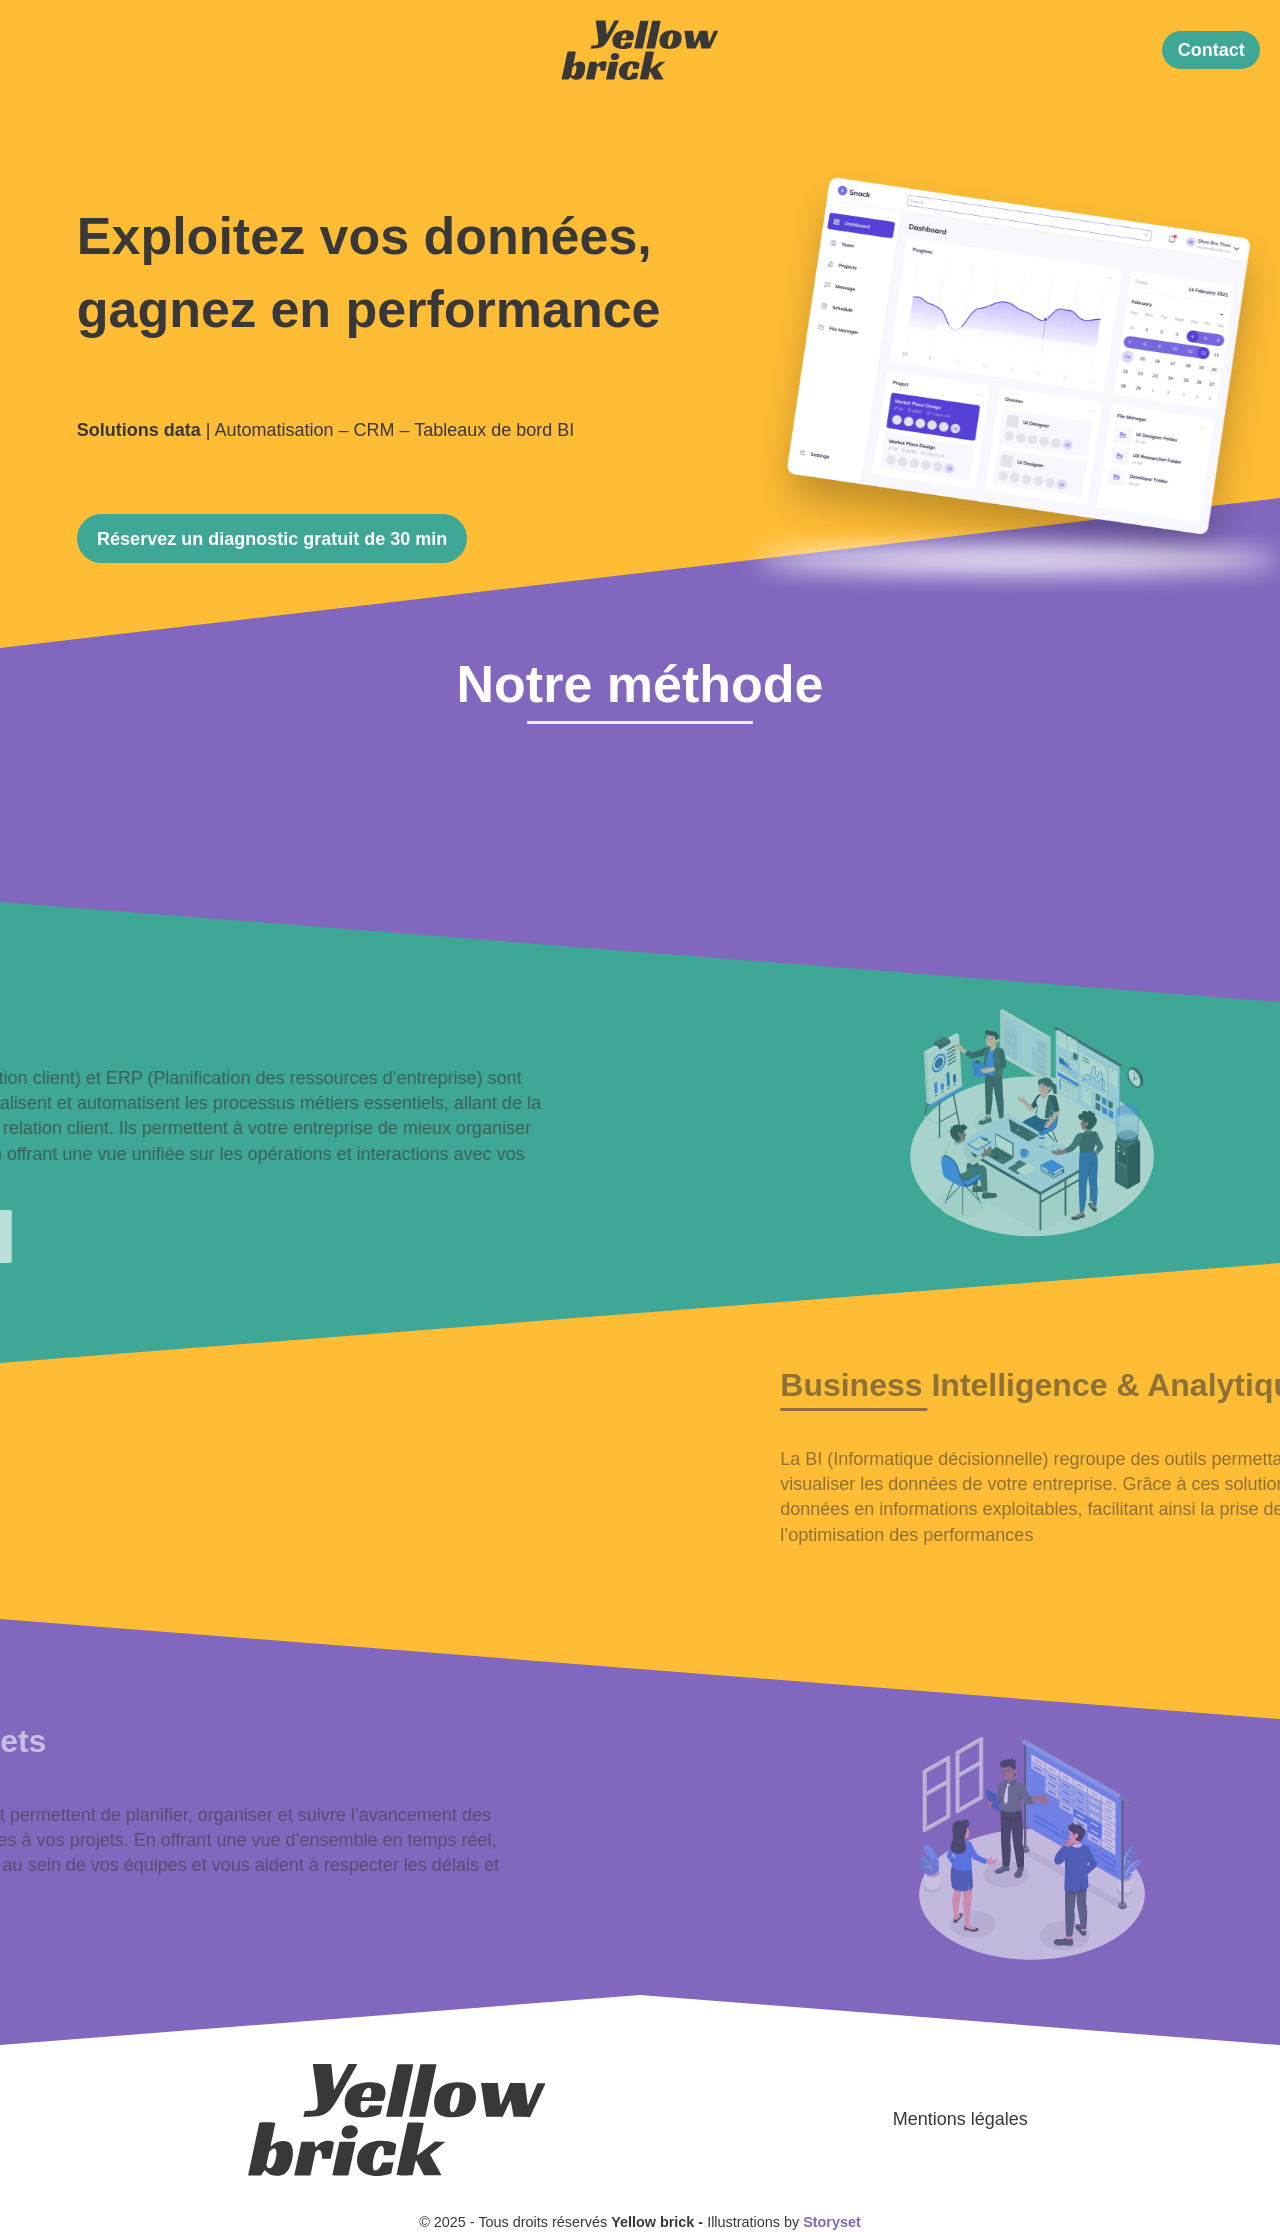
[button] (1211, 50)
